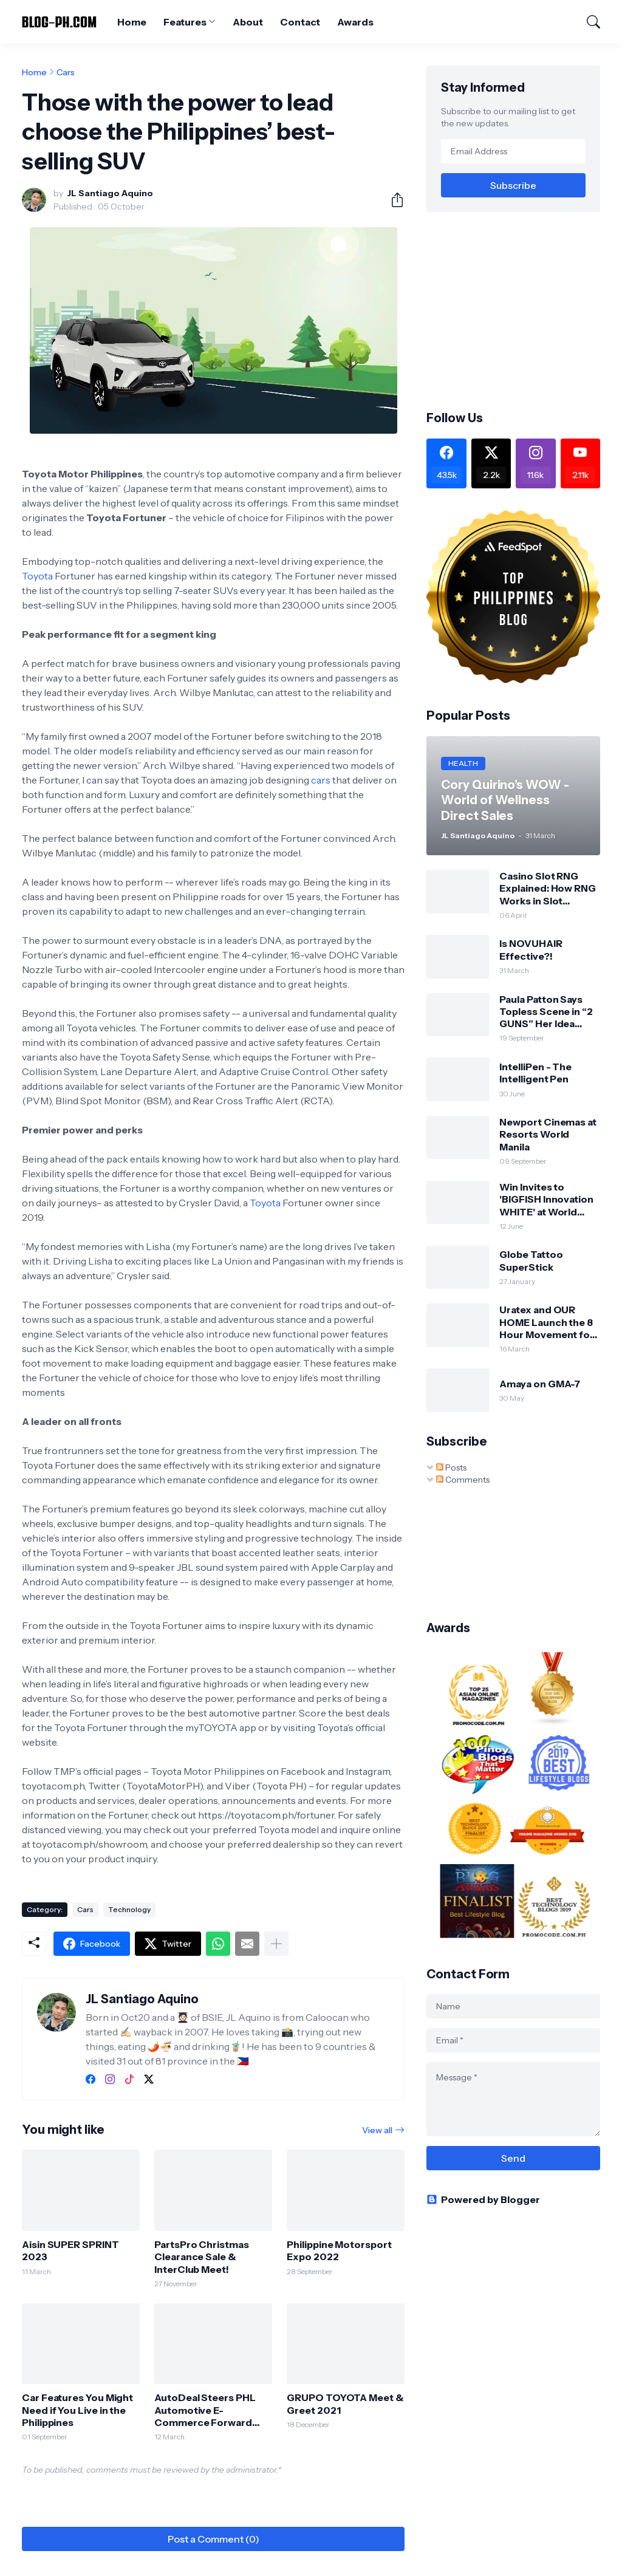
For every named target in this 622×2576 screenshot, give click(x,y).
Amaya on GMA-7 (539, 1384)
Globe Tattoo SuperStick (530, 1260)
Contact (300, 22)
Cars (65, 72)
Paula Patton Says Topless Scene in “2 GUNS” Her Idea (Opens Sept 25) (545, 1011)
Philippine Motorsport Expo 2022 (339, 2250)
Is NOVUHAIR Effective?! (530, 949)
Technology (129, 1909)
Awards (355, 22)
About (248, 22)
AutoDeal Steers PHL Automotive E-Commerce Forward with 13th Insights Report (204, 2409)
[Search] (588, 22)
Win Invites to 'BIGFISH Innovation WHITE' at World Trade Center (546, 1199)
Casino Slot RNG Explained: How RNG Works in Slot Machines (547, 888)
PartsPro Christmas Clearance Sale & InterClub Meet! (201, 2256)
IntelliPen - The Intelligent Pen (535, 1073)
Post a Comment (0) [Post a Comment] (213, 2539)
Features (184, 22)
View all (377, 2130)
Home (131, 22)
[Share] (392, 200)
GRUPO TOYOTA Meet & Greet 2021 (345, 2403)
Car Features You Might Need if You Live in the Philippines (77, 2409)
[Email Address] (513, 151)
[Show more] (276, 1944)
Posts (451, 1467)
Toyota (37, 576)
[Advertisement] (523, 310)
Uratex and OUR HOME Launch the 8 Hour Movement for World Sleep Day (546, 1322)
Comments (463, 1479)
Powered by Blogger (483, 2199)
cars (320, 780)
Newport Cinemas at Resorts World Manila (547, 1134)
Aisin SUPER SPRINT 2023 (70, 2250)
